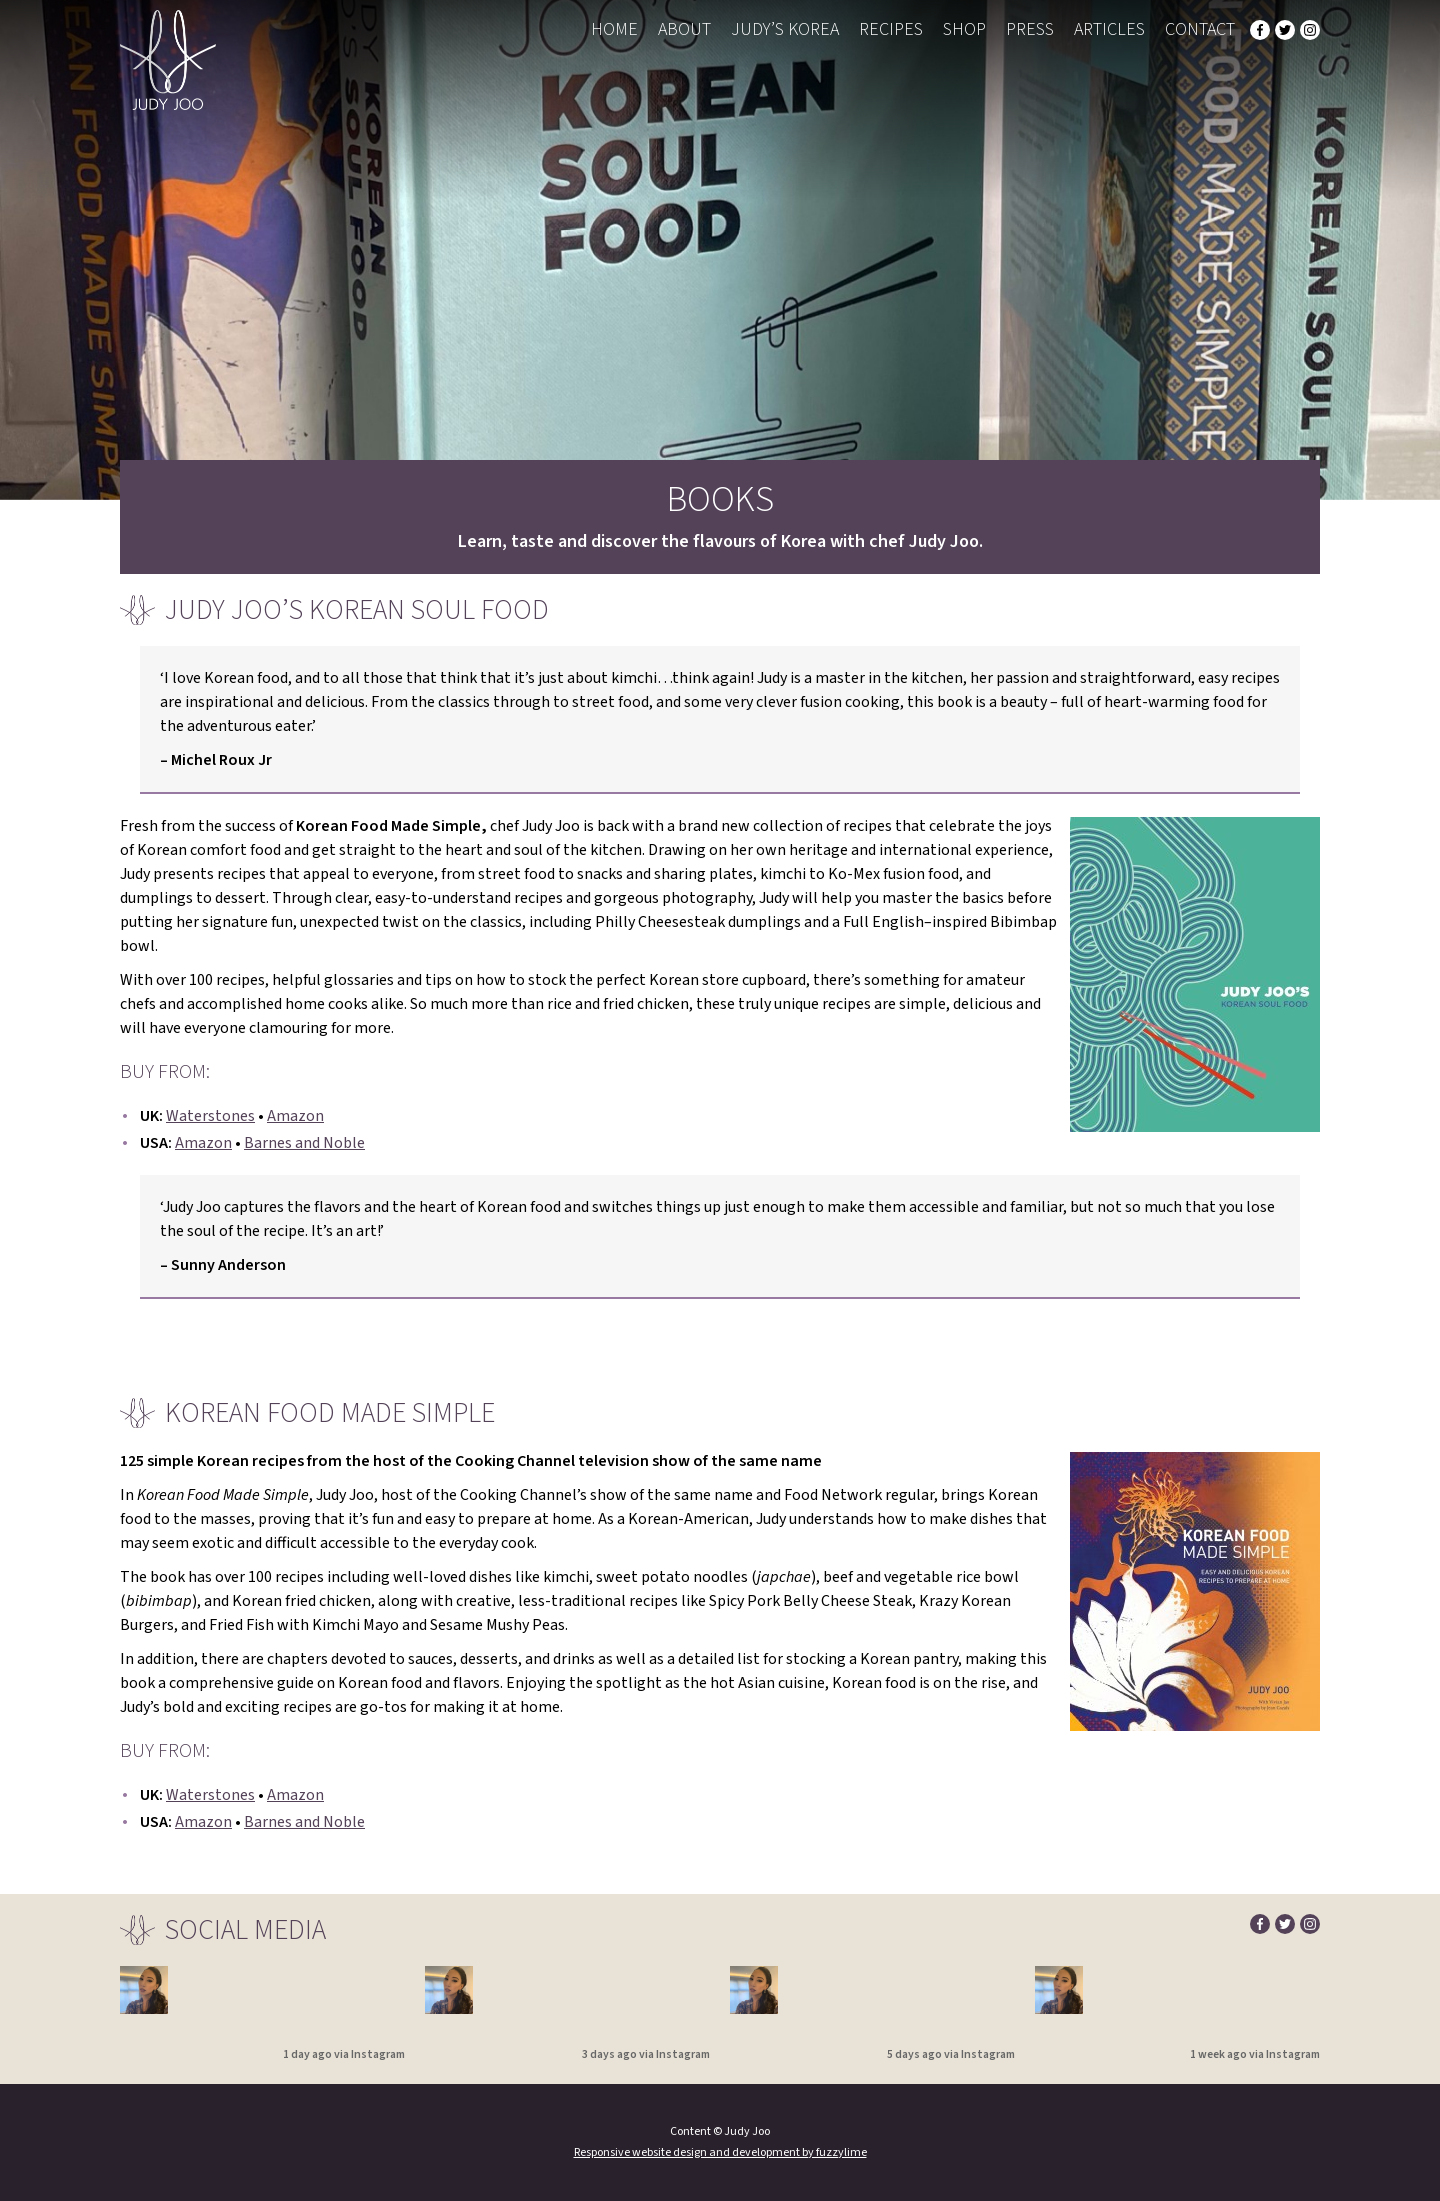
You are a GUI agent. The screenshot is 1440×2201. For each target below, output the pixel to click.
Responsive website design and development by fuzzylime (720, 2152)
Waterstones (210, 1116)
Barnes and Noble (304, 1143)
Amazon (295, 1116)
